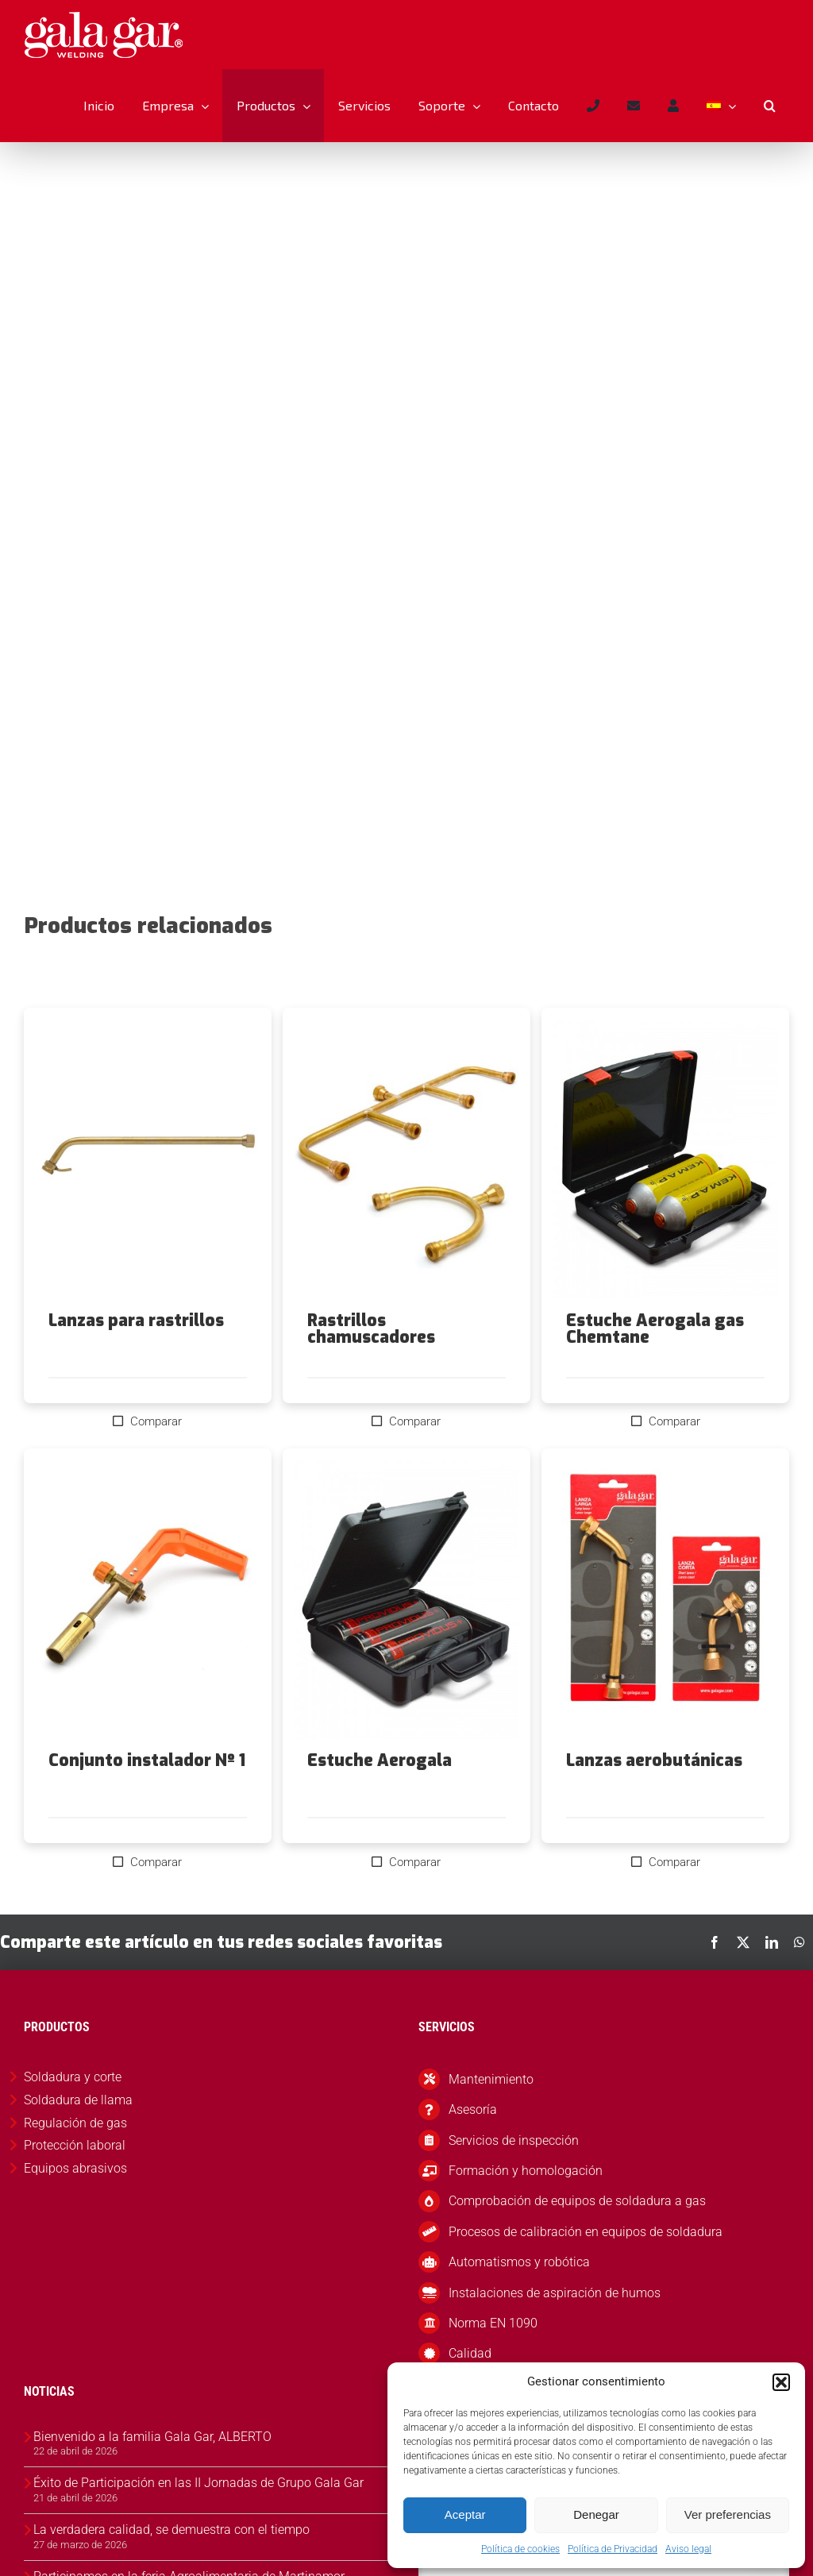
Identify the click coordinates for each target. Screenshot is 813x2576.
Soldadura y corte (72, 2114)
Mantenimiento (491, 2116)
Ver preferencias (727, 2514)
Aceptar (465, 2514)
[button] (781, 2382)
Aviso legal (688, 2549)
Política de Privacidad (612, 2549)
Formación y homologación (526, 2207)
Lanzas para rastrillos (136, 1358)
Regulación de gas (75, 2160)
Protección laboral (74, 2182)
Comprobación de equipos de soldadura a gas (577, 2238)
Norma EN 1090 (493, 2360)
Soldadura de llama (78, 2137)
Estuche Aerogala (379, 1798)
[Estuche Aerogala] (406, 1638)
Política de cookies (520, 2549)
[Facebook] (714, 1979)
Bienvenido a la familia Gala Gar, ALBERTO (152, 2474)
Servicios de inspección (514, 2177)
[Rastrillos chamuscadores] (406, 1197)
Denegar (596, 2514)
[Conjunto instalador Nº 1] (148, 1638)
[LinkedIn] (771, 1979)
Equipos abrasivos (75, 2205)
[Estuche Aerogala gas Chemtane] (665, 1197)
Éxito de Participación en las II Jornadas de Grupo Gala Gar (198, 2520)
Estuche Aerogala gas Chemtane (655, 1366)
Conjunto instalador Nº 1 (146, 1798)
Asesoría (473, 2146)
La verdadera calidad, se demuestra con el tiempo (171, 2566)
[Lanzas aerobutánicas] (665, 1638)
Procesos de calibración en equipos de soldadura (585, 2269)
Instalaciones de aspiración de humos (555, 2330)
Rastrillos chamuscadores (371, 1366)
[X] (743, 1979)
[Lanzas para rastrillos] (148, 1197)
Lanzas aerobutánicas (654, 1798)
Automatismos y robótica (519, 2299)
